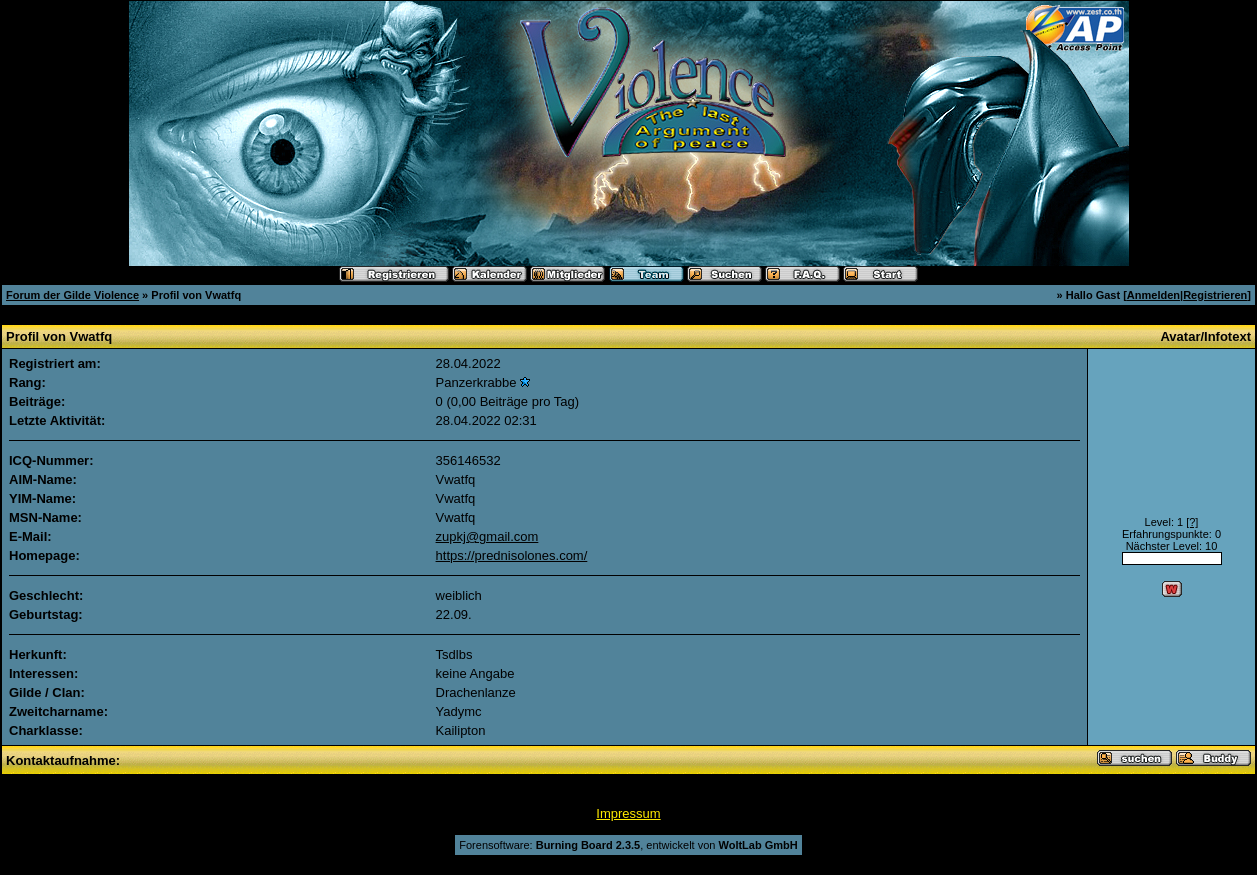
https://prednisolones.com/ (512, 555)
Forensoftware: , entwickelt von (628, 845)
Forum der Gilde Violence (72, 295)
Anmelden (1153, 295)
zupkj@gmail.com (487, 536)
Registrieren (1215, 295)
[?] (1192, 522)
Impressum (628, 813)
